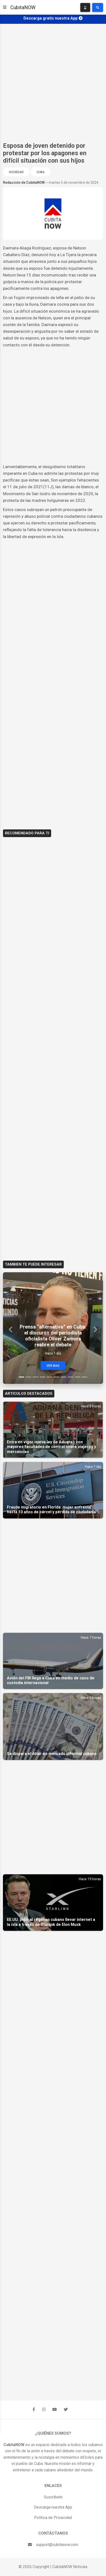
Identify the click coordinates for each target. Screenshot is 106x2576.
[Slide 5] (49, 1377)
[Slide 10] (84, 1377)
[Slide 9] (77, 1377)
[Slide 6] (56, 1377)
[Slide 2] (28, 1377)
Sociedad (16, 172)
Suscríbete (53, 2497)
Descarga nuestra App (53, 2507)
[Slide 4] (42, 1377)
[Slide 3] (35, 1377)
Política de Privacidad (53, 2517)
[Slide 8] (70, 1377)
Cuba (40, 172)
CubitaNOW (23, 7)
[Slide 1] (21, 1377)
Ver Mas (53, 1365)
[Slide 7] (63, 1377)
